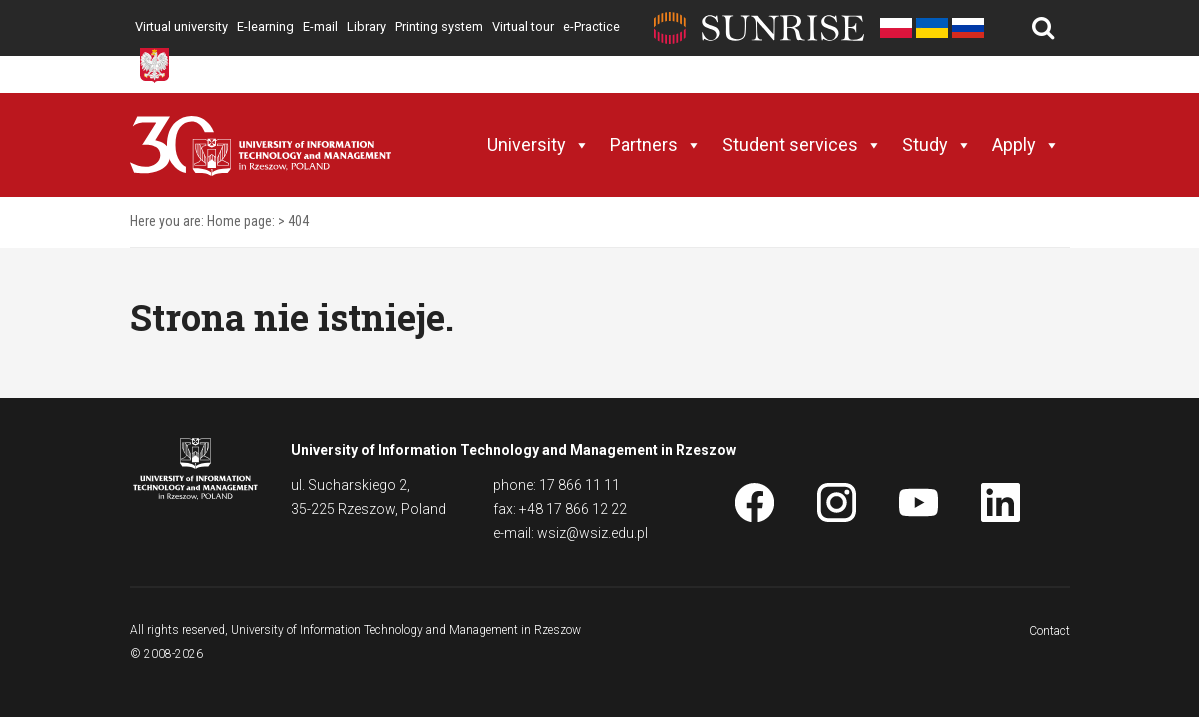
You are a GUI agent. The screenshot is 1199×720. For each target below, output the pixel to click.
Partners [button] (656, 145)
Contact (1049, 631)
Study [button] (937, 145)
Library (366, 26)
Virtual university (181, 26)
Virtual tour (523, 26)
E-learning (265, 26)
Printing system (439, 26)
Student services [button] (802, 145)
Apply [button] (1026, 145)
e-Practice (591, 26)
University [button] (538, 145)
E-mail (320, 26)
